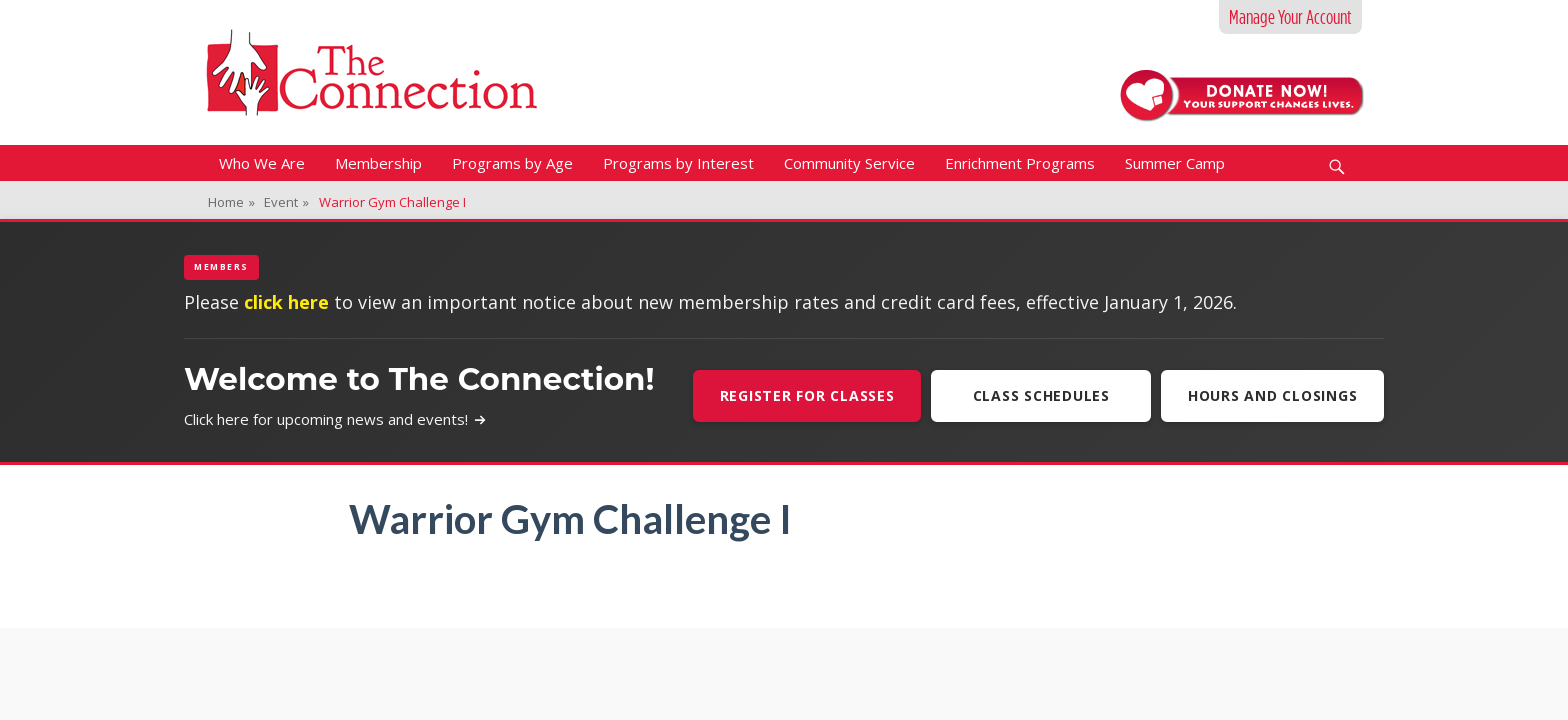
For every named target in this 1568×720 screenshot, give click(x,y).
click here (286, 302)
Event (286, 202)
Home (231, 202)
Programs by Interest (678, 163)
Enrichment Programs (1020, 163)
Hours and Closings (1273, 395)
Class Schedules (1040, 395)
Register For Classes (806, 395)
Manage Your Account (1290, 17)
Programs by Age (512, 163)
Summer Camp (1175, 163)
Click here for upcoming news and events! (335, 419)
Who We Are (262, 163)
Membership (378, 163)
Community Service (849, 163)
